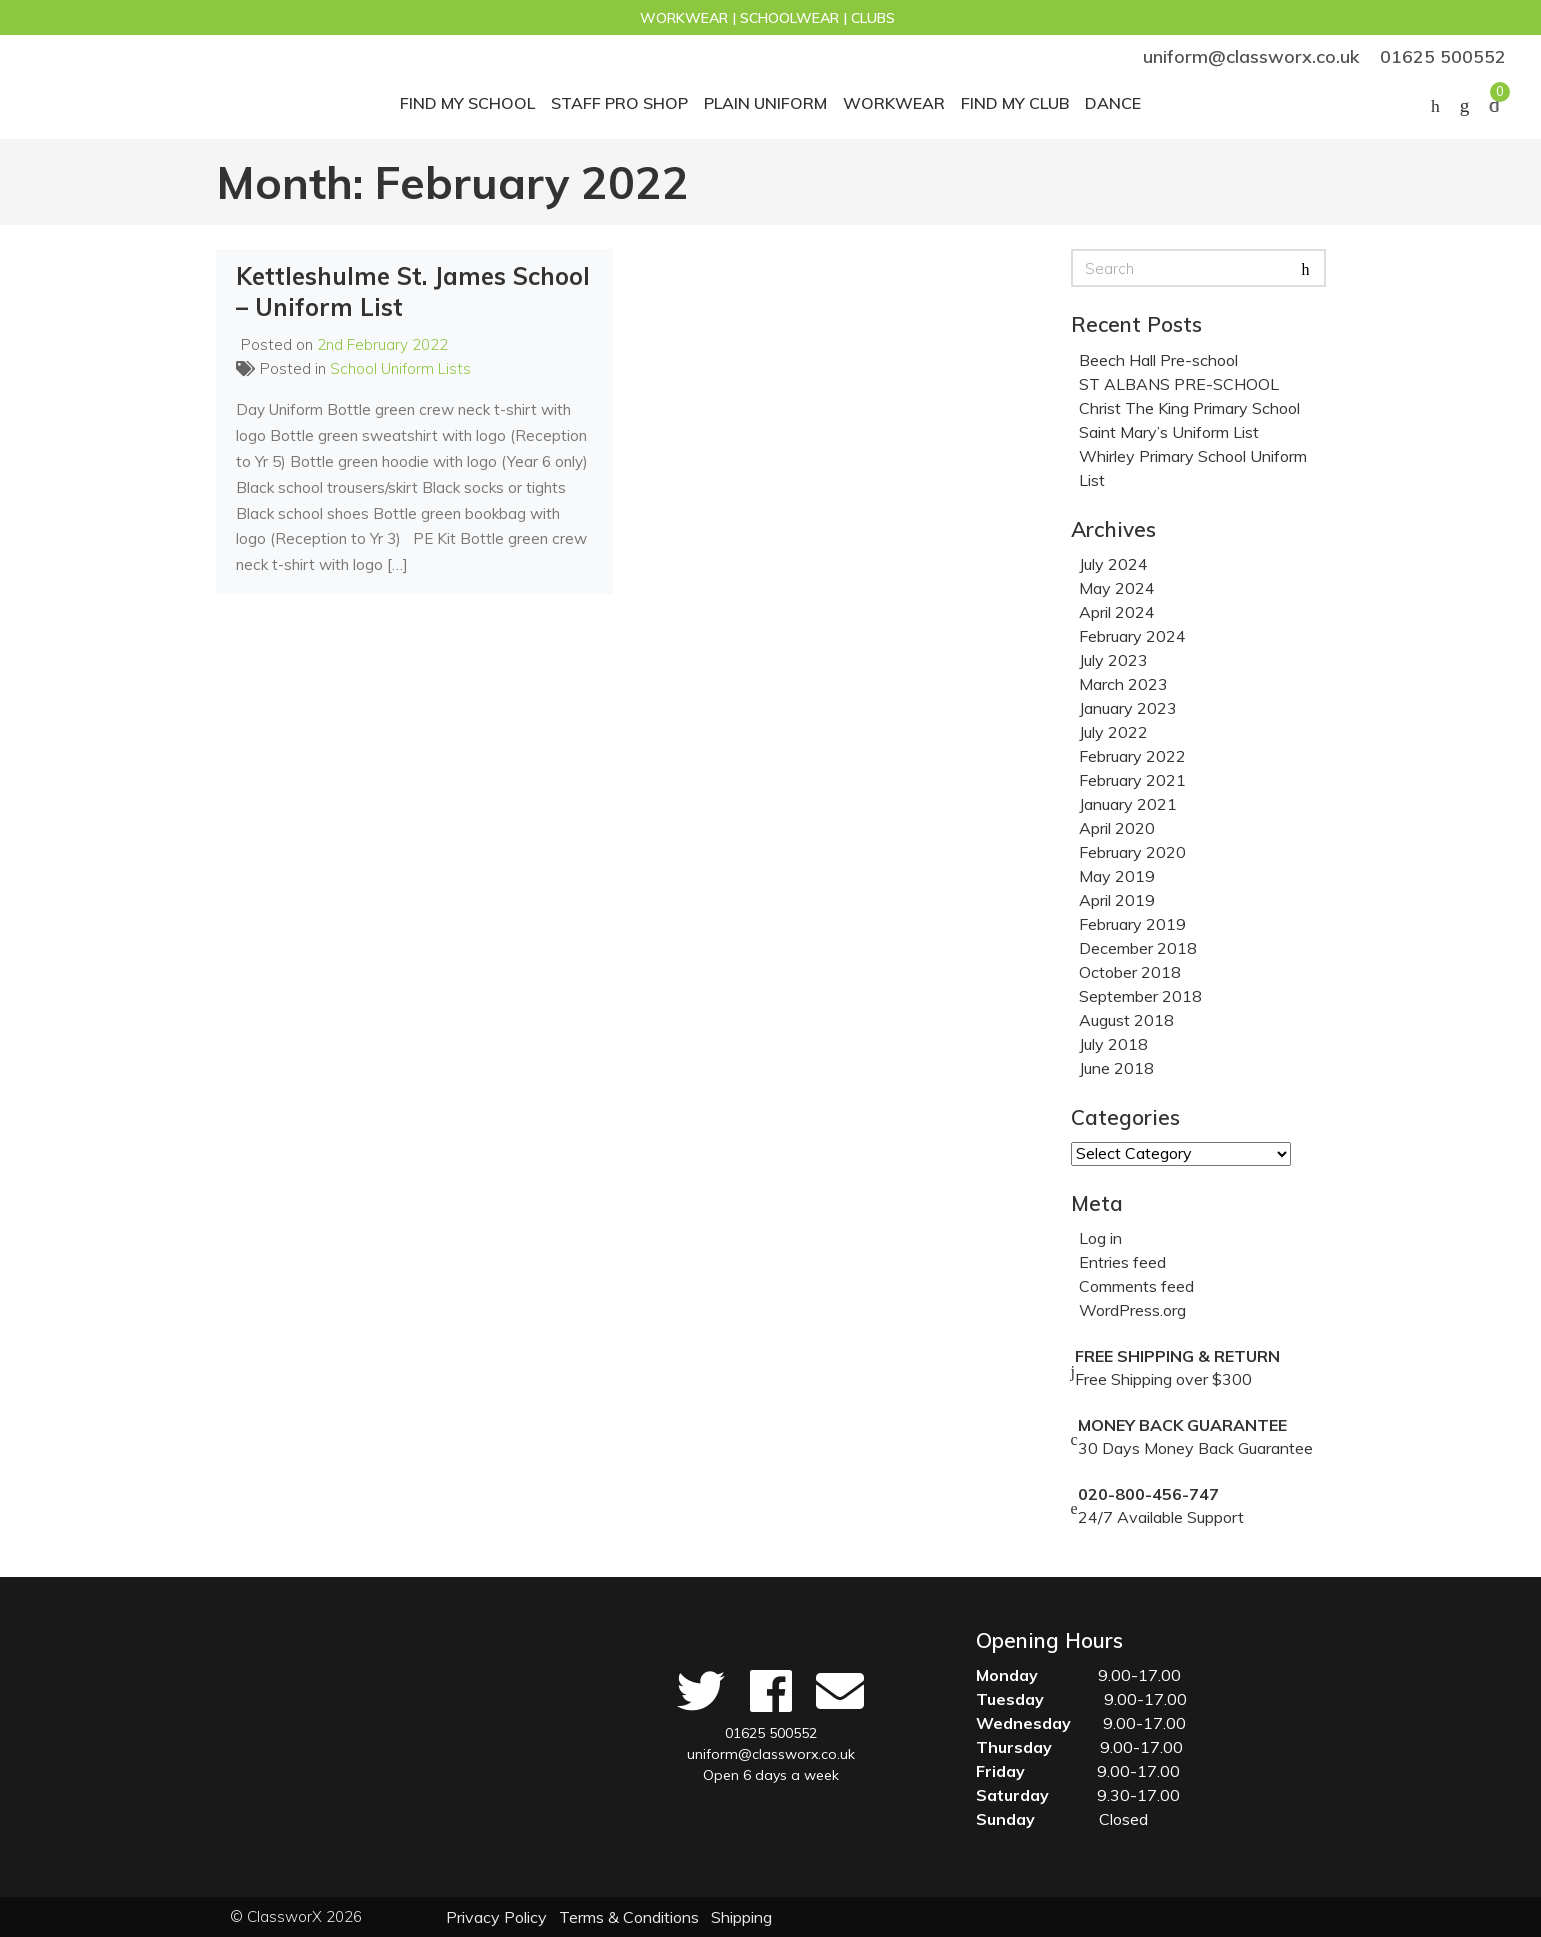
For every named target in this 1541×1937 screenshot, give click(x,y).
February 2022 (1132, 756)
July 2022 (1113, 732)
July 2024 (1113, 564)
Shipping (741, 1917)
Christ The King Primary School (1189, 408)
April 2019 (1117, 900)
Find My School (467, 103)
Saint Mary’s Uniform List (1169, 432)
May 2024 (1117, 588)
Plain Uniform (765, 103)
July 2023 (1113, 660)
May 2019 (1117, 876)
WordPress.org (1132, 1310)
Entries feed (1122, 1262)
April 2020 (1117, 828)
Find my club (1015, 103)
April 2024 (1117, 612)
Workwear (894, 103)
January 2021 (1128, 804)
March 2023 (1123, 684)
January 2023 (1128, 708)
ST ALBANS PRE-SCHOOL (1179, 384)
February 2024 (1132, 636)
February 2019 (1132, 924)
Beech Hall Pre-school (1158, 360)
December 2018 (1138, 948)
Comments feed (1136, 1286)
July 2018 (1113, 1044)
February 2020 (1132, 852)
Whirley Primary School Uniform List (1193, 468)
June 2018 (1116, 1068)
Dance (1113, 103)
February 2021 (1132, 780)
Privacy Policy (496, 1917)
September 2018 (1140, 996)
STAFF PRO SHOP (619, 103)
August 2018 (1126, 1020)
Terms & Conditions (629, 1917)
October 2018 (1130, 972)
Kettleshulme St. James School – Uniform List (413, 291)
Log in (1100, 1238)
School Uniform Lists (400, 368)
